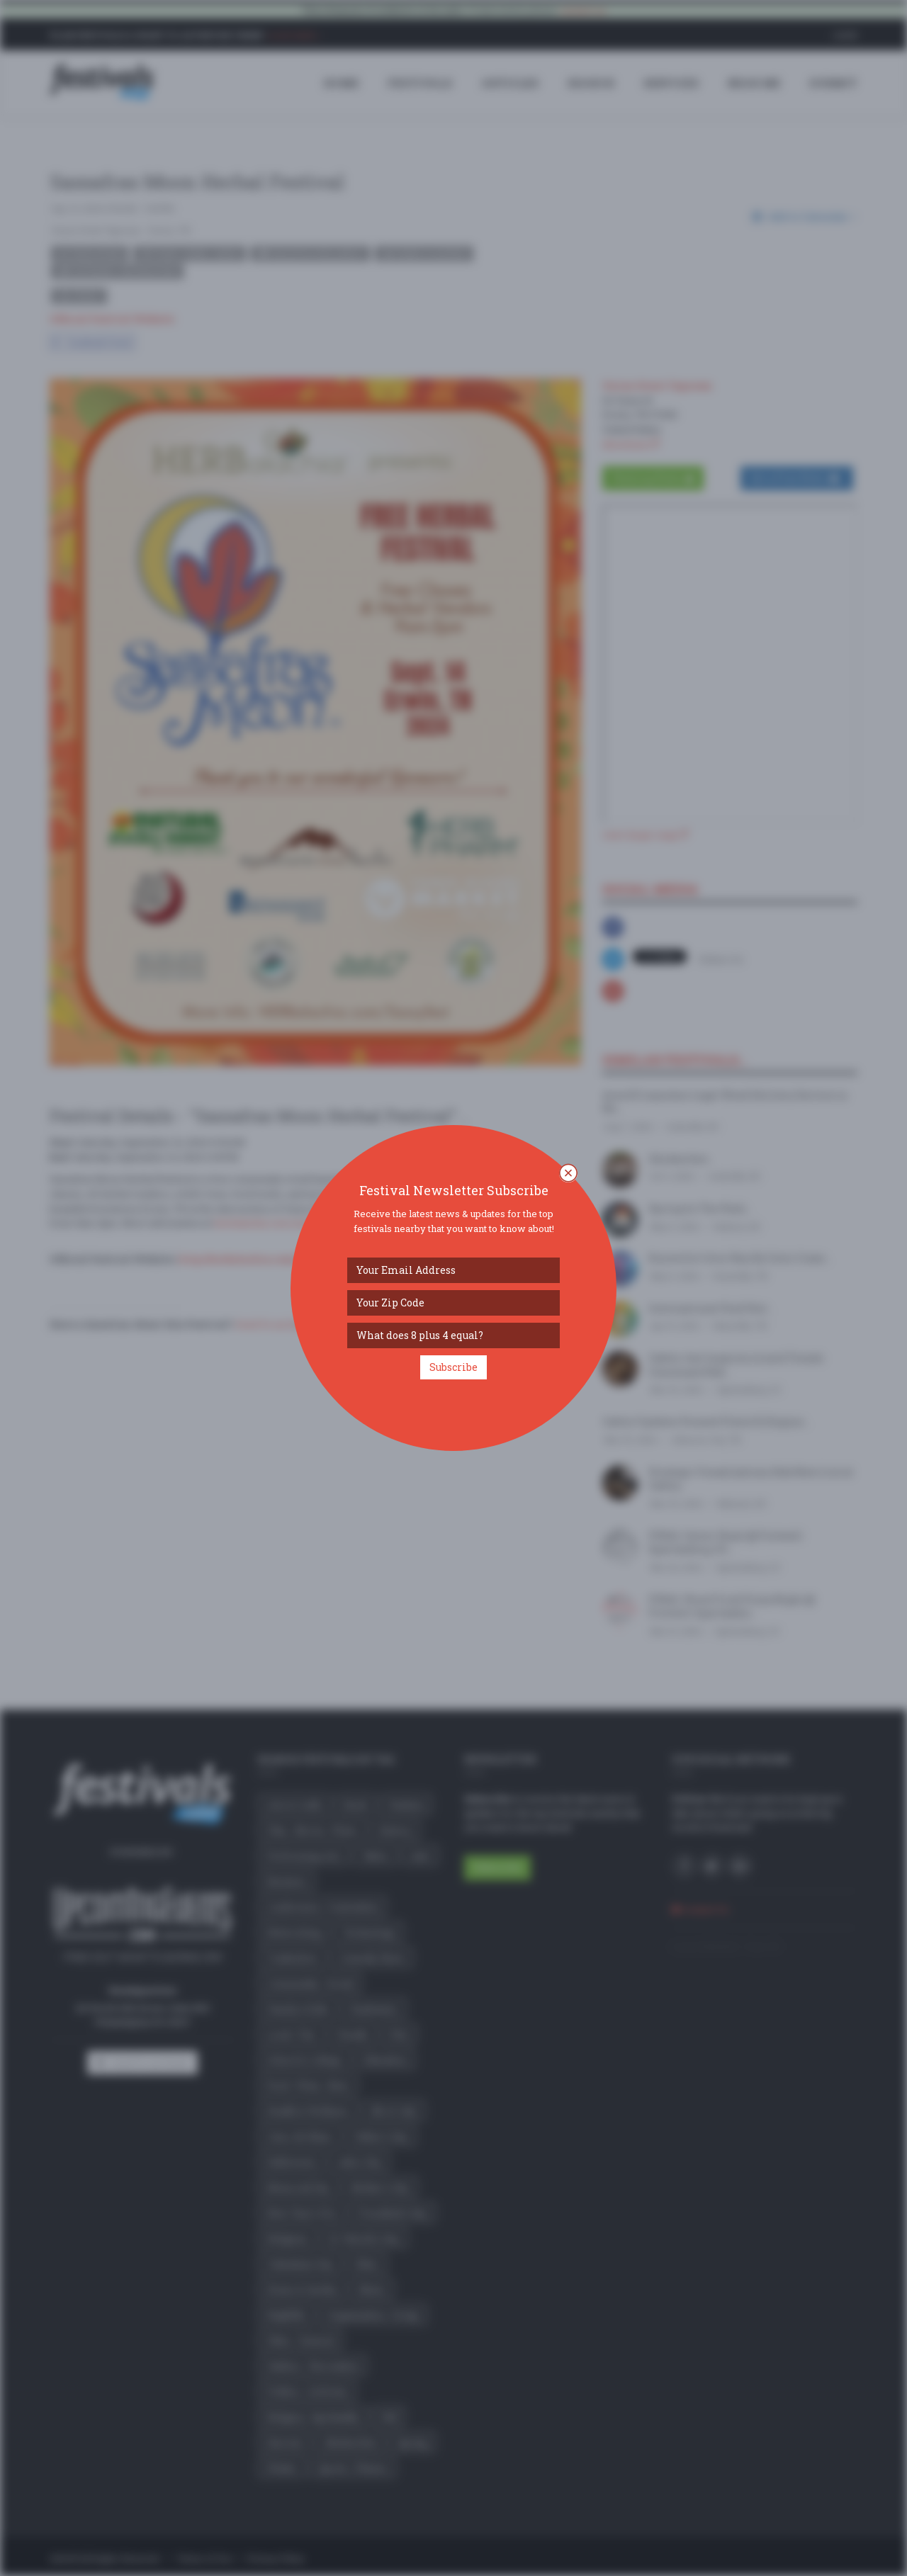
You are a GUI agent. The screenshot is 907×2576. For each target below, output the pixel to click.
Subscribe (453, 1367)
